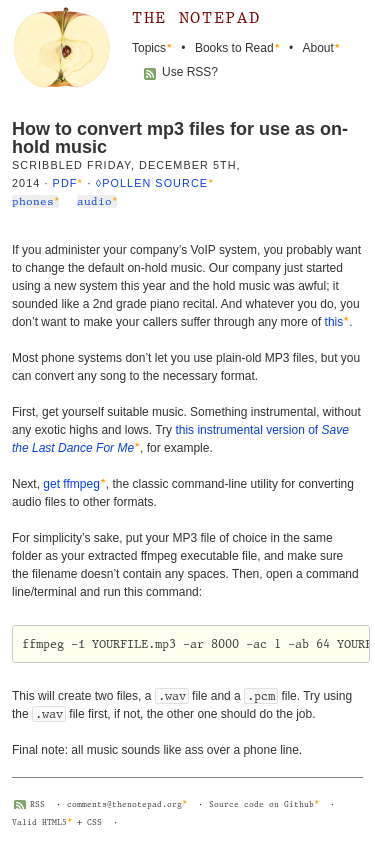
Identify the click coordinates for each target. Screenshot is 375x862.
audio (94, 201)
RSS (37, 804)
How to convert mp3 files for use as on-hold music (180, 138)
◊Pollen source (152, 183)
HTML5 (54, 822)
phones (33, 201)
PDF (65, 183)
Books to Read (234, 48)
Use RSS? (190, 72)
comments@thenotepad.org (124, 804)
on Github (291, 804)
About (318, 48)
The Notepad (196, 17)
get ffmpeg (71, 484)
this (334, 322)
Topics (149, 48)
